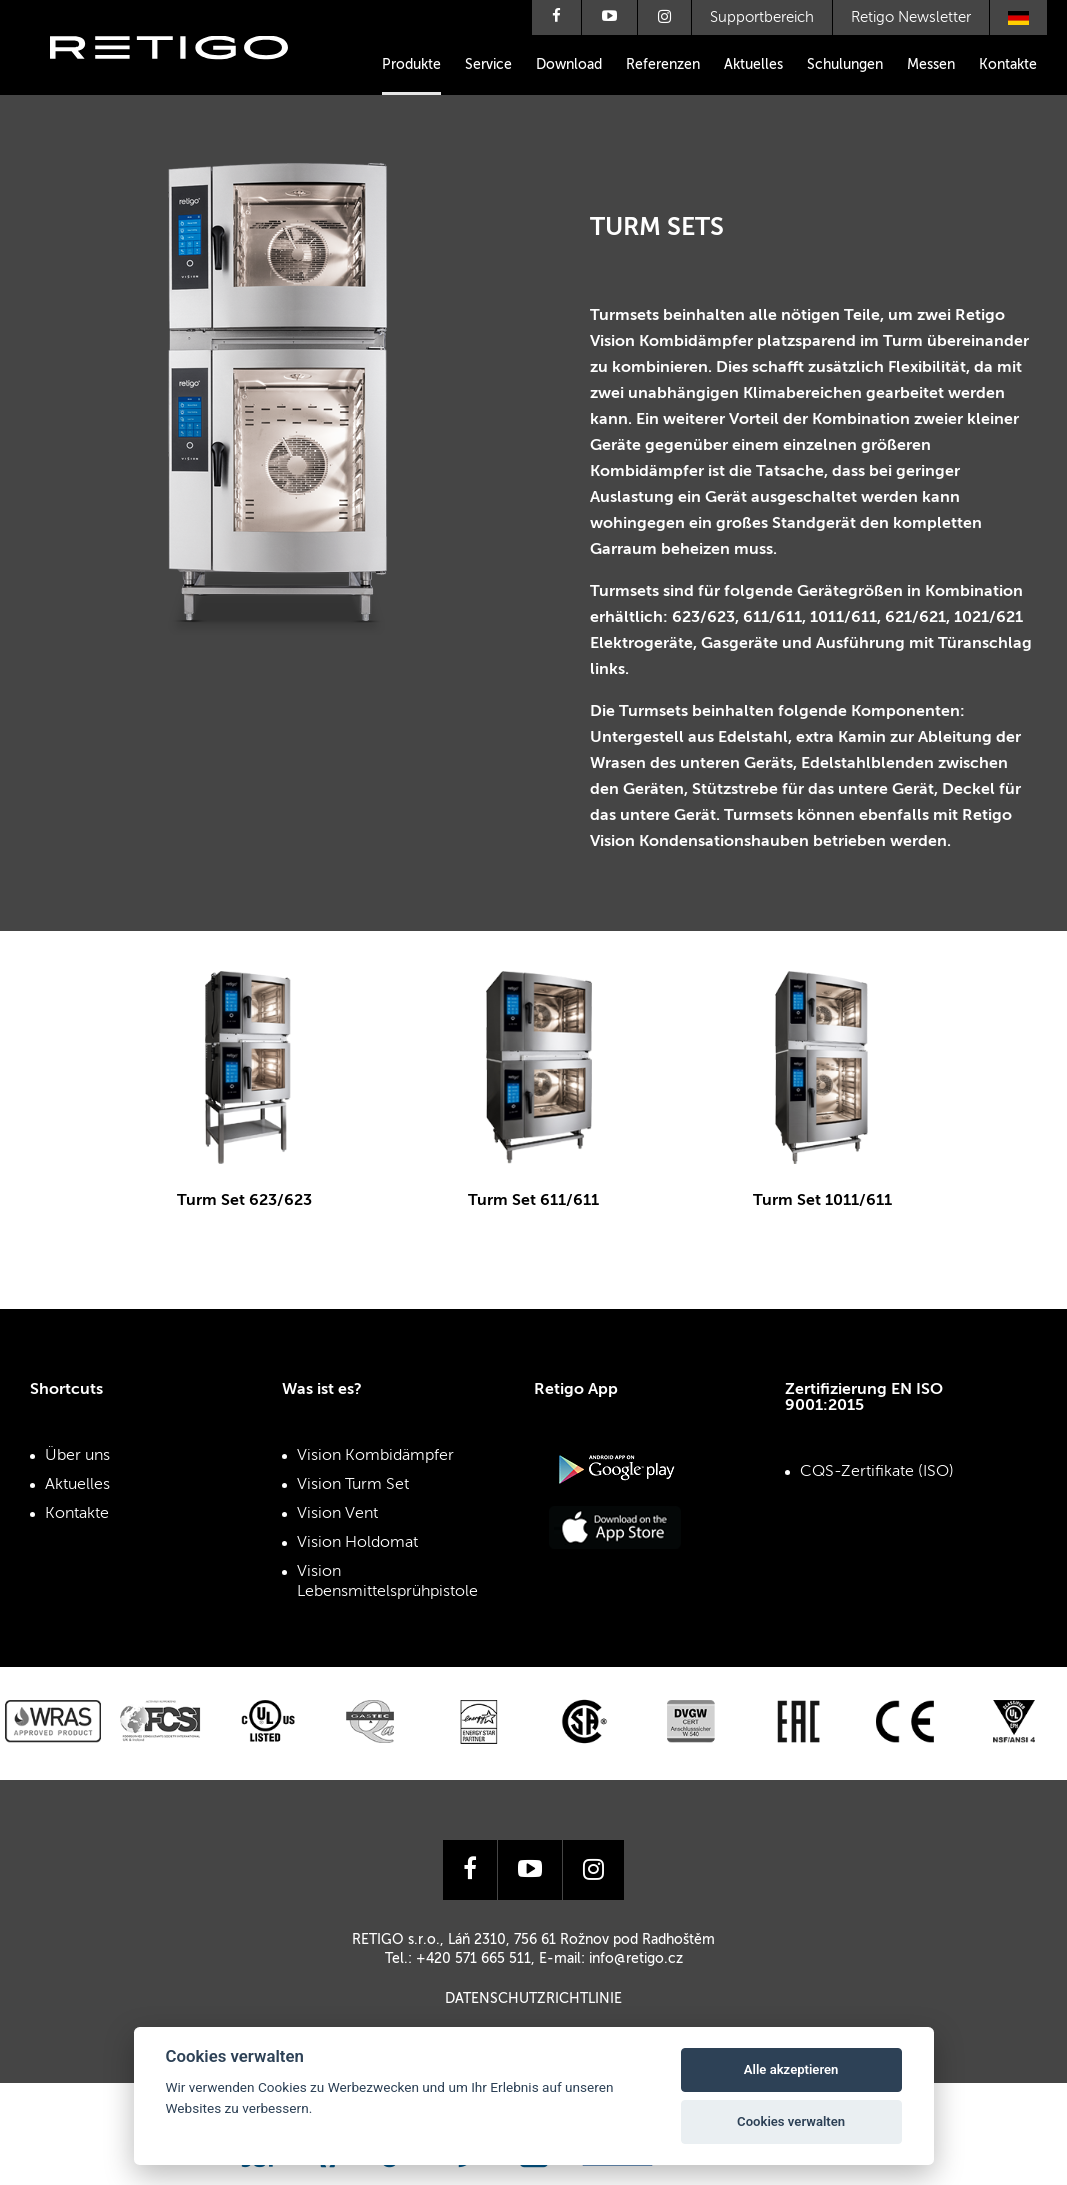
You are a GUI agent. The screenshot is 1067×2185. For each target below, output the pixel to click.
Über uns (77, 1456)
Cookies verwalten (791, 2121)
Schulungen (845, 65)
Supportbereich (762, 17)
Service (488, 65)
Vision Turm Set (353, 1485)
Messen (931, 65)
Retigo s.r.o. (185, 77)
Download (569, 65)
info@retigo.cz (636, 1959)
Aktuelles (753, 65)
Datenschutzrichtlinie (533, 1999)
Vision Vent (337, 1514)
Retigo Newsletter (911, 17)
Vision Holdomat (357, 1543)
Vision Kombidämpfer (375, 1456)
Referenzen (663, 65)
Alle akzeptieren (791, 2069)
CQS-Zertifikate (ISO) (877, 1472)
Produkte (411, 65)
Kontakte (1008, 65)
